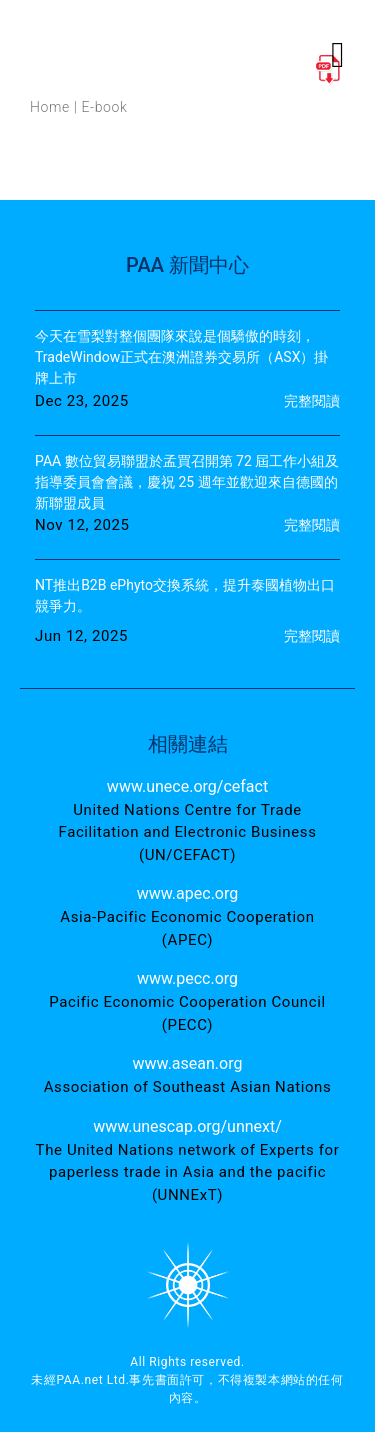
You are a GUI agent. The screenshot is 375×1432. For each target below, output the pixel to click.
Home (50, 107)
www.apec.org (187, 893)
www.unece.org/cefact (187, 786)
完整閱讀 (312, 401)
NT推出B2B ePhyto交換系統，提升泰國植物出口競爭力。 (185, 595)
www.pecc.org (187, 978)
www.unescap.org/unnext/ (187, 1126)
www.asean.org (188, 1063)
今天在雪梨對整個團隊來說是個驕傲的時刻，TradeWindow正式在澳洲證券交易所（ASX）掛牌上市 (181, 357)
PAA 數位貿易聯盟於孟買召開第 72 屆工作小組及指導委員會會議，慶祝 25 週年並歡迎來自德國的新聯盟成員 (187, 482)
